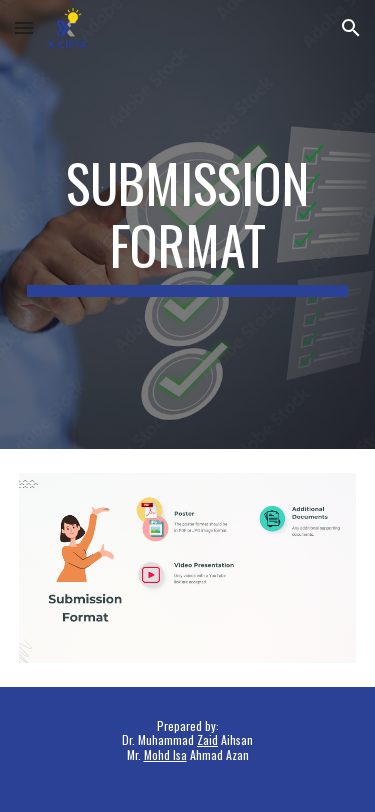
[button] (24, 27)
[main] (188, 224)
